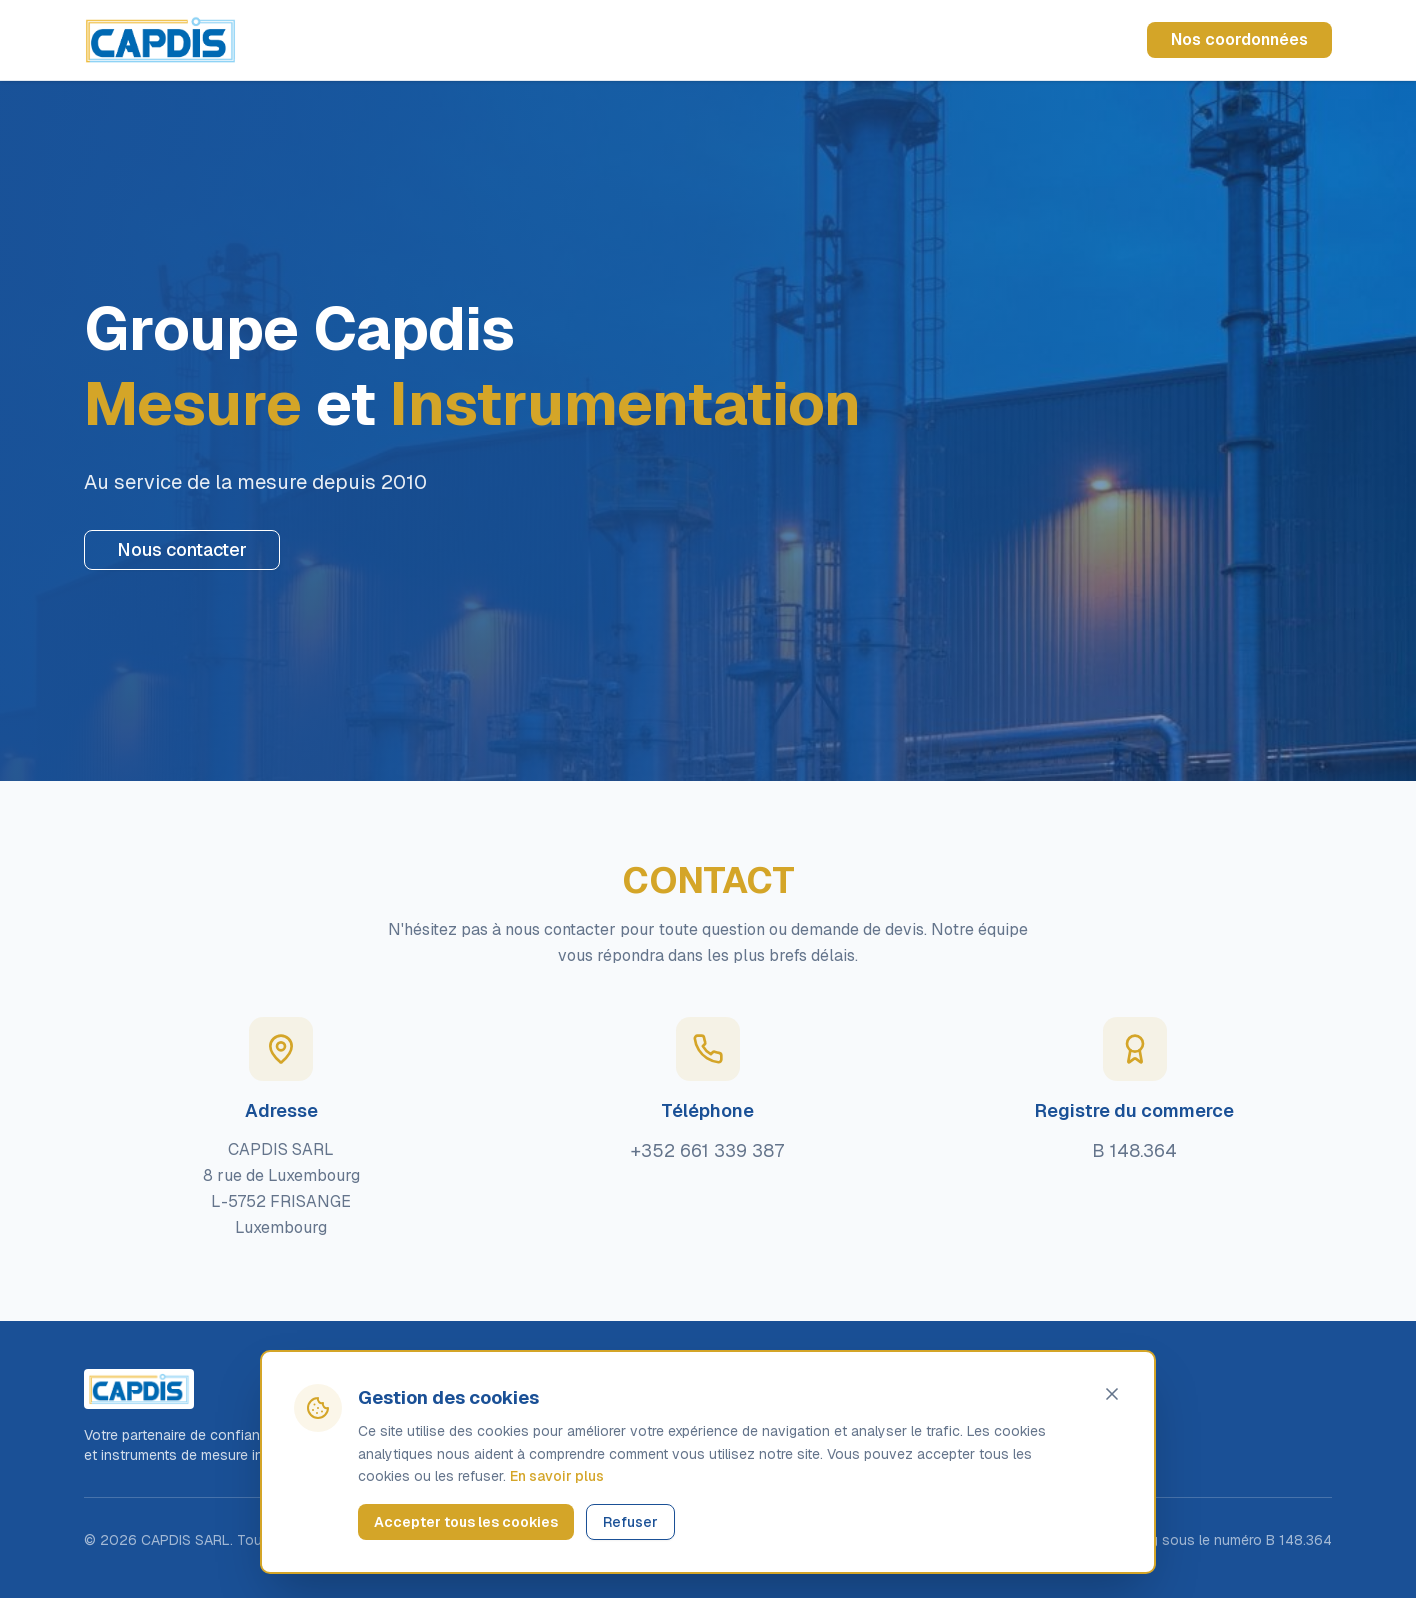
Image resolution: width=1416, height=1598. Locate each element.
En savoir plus (557, 1476)
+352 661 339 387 (707, 1150)
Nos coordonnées (1239, 39)
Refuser (630, 1522)
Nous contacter (182, 549)
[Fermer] (1112, 1394)
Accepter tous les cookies (466, 1522)
